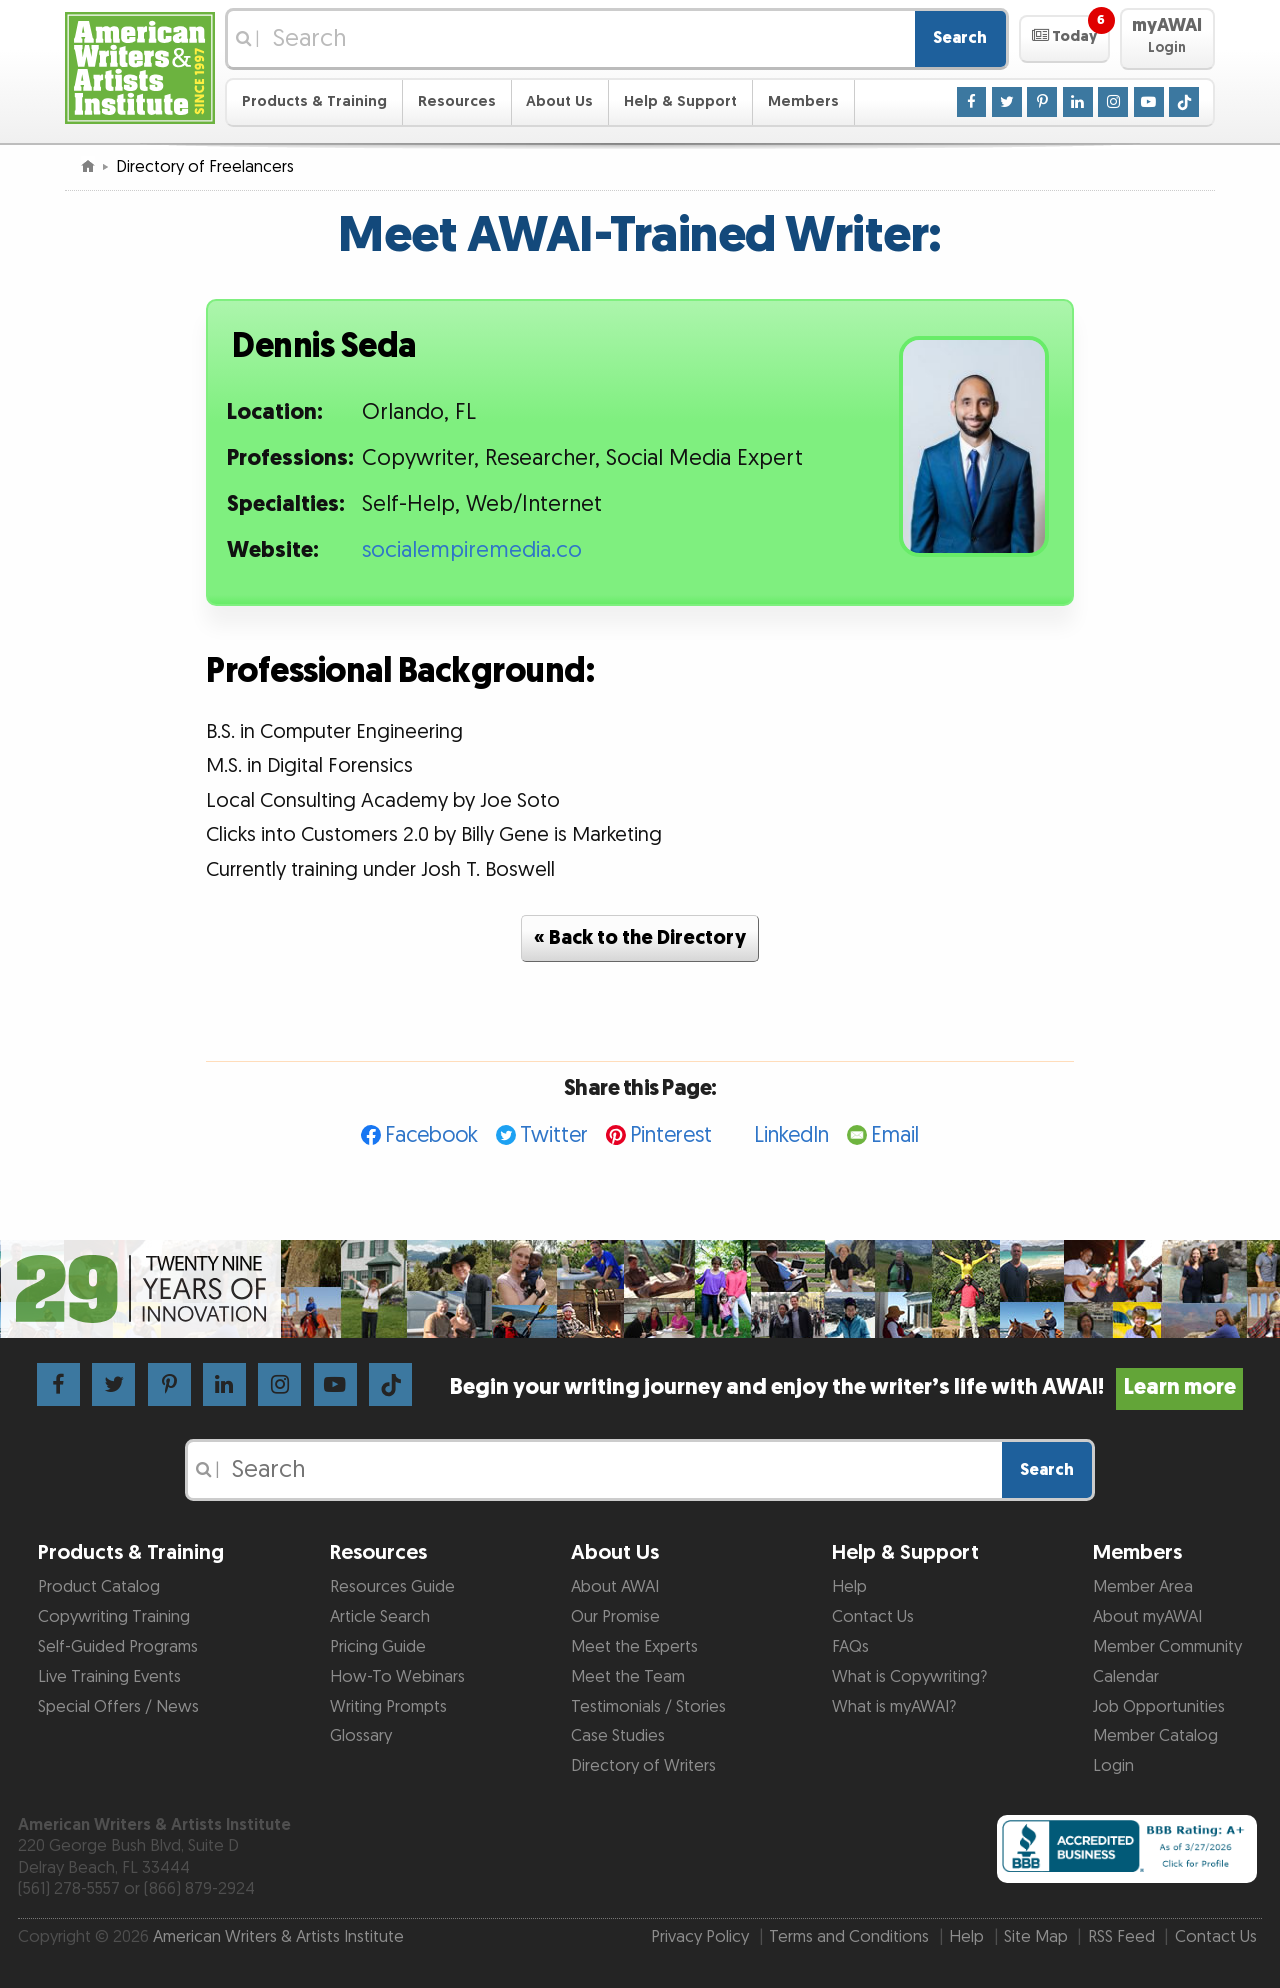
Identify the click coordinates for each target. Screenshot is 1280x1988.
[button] (1064, 39)
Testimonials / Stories (648, 1707)
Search (960, 38)
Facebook (431, 1135)
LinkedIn (791, 1135)
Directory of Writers (643, 1766)
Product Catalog (99, 1587)
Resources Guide (392, 1587)
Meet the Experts (634, 1647)
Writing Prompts (388, 1707)
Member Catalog (1155, 1736)
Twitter (554, 1135)
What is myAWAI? (894, 1707)
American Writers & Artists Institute (278, 1937)
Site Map (1036, 1937)
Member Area (1143, 1587)
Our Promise (615, 1617)
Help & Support (680, 101)
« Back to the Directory (640, 938)
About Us (559, 101)
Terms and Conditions (849, 1937)
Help (849, 1587)
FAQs (850, 1647)
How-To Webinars (397, 1677)
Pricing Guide (378, 1647)
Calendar (1126, 1677)
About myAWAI (1147, 1617)
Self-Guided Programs (118, 1647)
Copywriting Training (114, 1617)
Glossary (361, 1736)
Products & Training (314, 101)
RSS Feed (1121, 1937)
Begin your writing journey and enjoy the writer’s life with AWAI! (846, 1387)
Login (1113, 1766)
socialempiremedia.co (472, 550)
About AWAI (615, 1587)
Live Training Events (109, 1677)
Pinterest (671, 1135)
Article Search (380, 1617)
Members (803, 101)
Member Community (1167, 1647)
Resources (457, 101)
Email (895, 1135)
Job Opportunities (1159, 1707)
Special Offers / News (118, 1707)
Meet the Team (628, 1677)
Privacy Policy (700, 1937)
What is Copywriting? (909, 1677)
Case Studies (618, 1736)
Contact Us (873, 1617)
